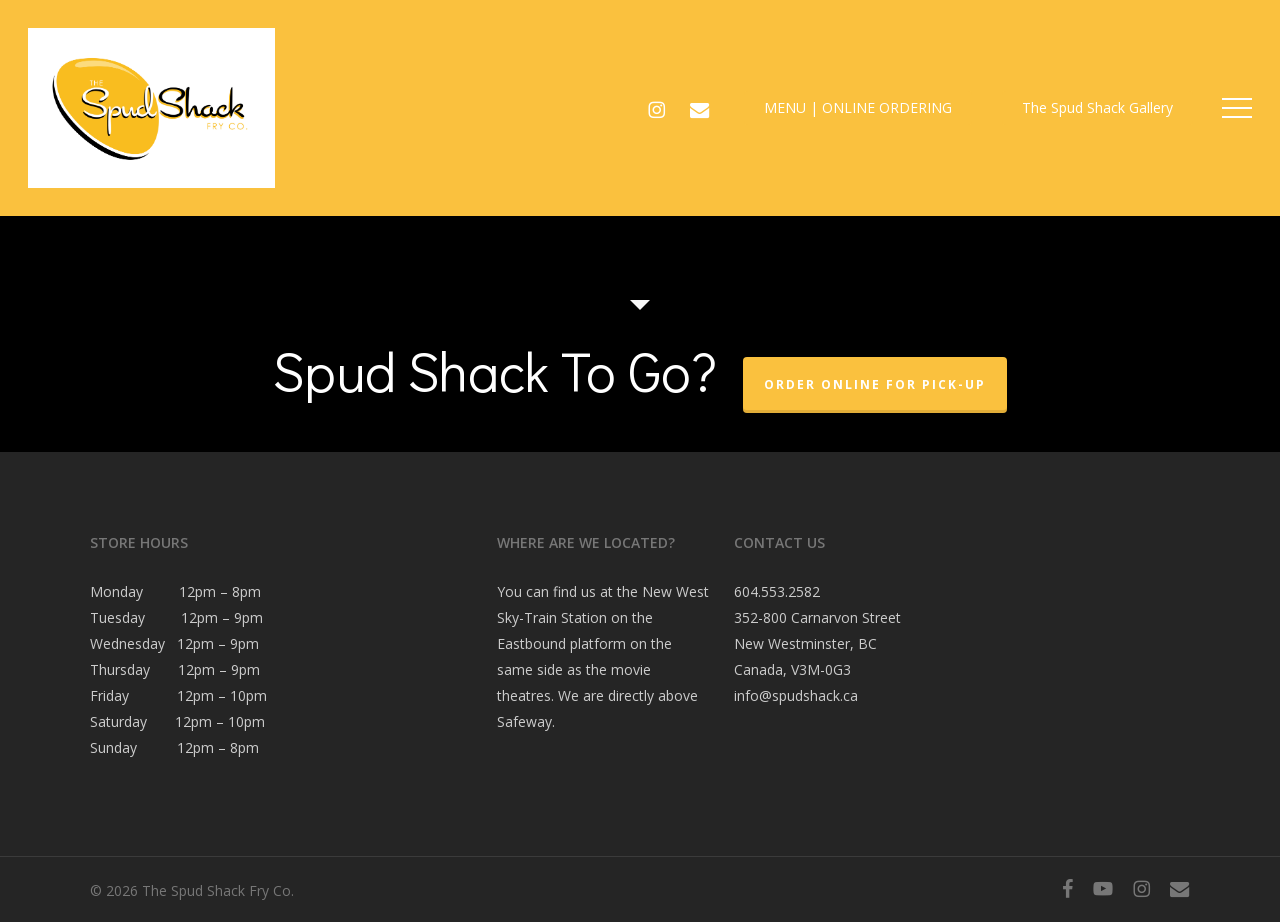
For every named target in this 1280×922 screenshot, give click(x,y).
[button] (1237, 108)
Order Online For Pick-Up (875, 384)
